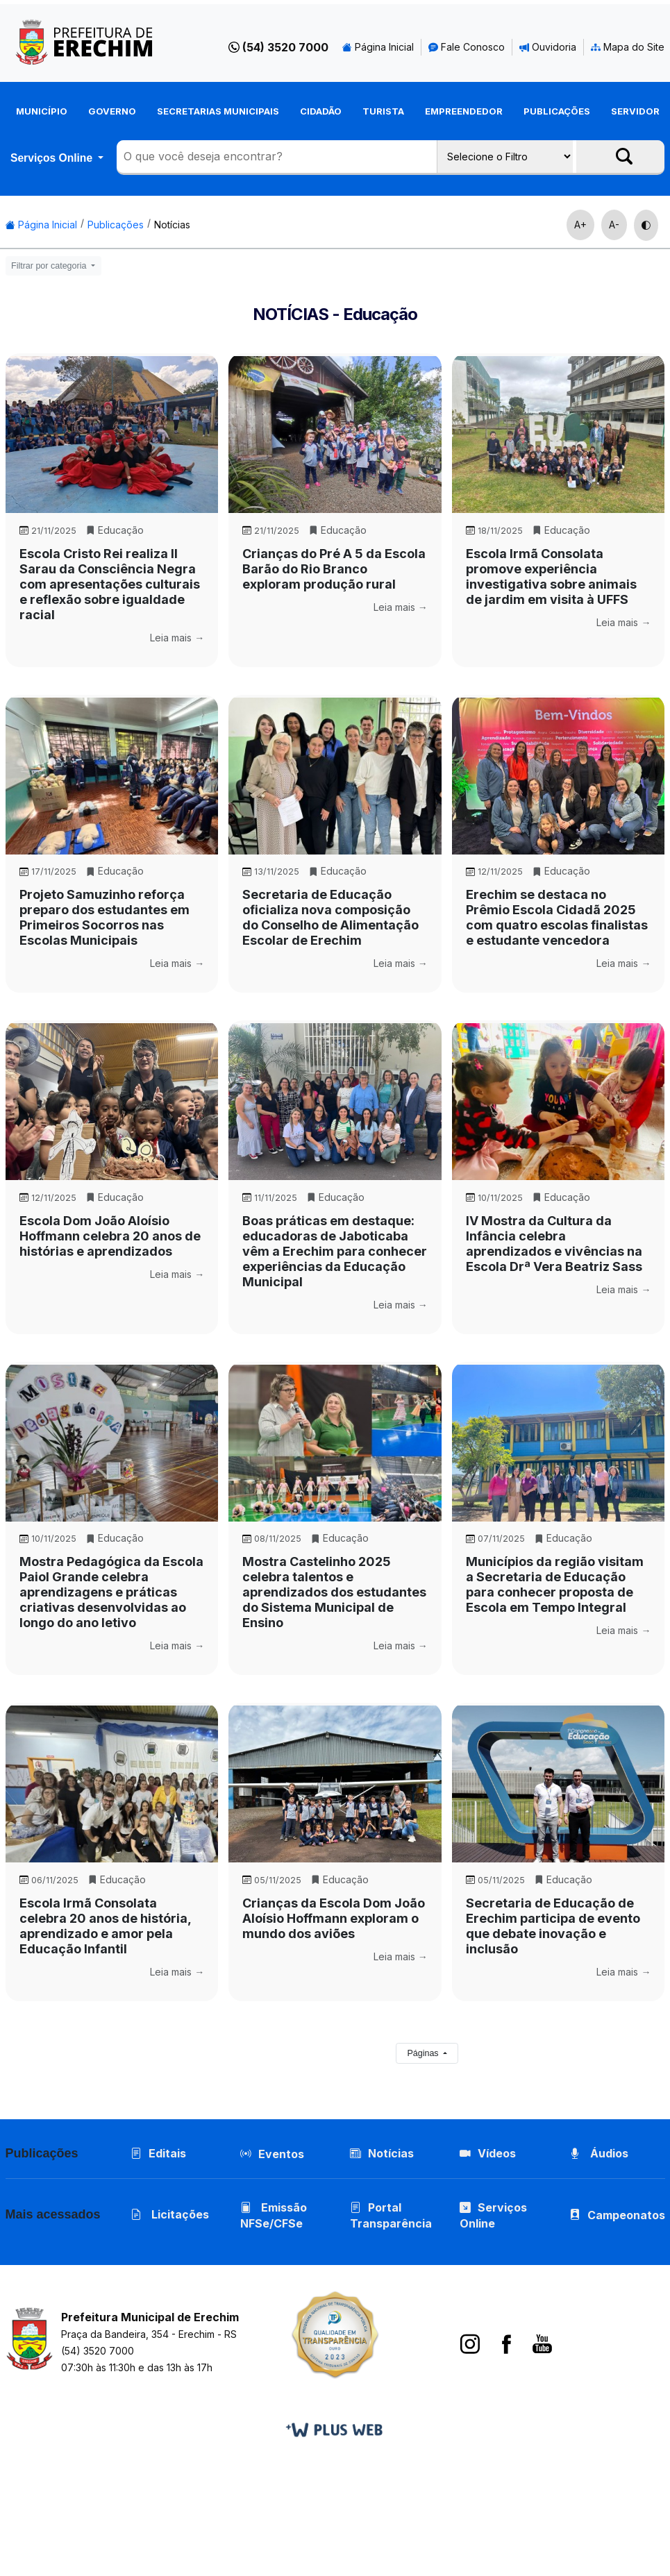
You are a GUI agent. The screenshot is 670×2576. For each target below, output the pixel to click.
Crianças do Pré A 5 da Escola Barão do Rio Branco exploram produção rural (334, 568)
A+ (580, 224)
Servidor (635, 111)
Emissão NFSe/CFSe (273, 2215)
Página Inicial (378, 47)
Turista (383, 111)
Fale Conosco (466, 47)
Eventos (281, 2154)
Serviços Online (52, 158)
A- (614, 224)
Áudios (598, 2153)
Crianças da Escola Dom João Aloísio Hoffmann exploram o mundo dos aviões (333, 1918)
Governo (112, 111)
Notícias (172, 224)
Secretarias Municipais (218, 111)
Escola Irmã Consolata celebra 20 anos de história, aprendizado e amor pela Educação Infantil (105, 1926)
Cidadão (321, 111)
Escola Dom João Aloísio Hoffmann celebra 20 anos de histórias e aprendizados (110, 1235)
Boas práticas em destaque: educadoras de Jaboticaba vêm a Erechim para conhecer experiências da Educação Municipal (334, 1251)
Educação (115, 530)
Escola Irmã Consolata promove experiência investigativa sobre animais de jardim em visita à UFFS (551, 576)
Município (41, 111)
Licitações (170, 2214)
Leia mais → (177, 637)
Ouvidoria (547, 47)
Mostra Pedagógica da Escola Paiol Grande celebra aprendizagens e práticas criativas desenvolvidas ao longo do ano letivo (111, 1592)
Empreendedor (464, 111)
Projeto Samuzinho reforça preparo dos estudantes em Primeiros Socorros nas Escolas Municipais (104, 917)
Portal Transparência (391, 2215)
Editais (158, 2153)
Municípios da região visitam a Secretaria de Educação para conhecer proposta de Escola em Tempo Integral (555, 1584)
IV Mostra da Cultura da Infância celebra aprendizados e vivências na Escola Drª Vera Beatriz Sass (554, 1243)
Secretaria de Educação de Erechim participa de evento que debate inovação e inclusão (553, 1926)
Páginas (424, 2053)
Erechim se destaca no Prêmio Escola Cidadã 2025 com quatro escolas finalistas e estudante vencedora (557, 917)
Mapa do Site (627, 47)
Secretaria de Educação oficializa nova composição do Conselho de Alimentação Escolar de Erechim (330, 917)
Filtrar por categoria (50, 266)
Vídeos (488, 2153)
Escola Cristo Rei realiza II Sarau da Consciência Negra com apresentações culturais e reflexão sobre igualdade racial (109, 584)
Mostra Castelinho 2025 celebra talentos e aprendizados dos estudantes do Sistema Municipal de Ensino (334, 1592)
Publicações (557, 111)
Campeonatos (626, 2215)
